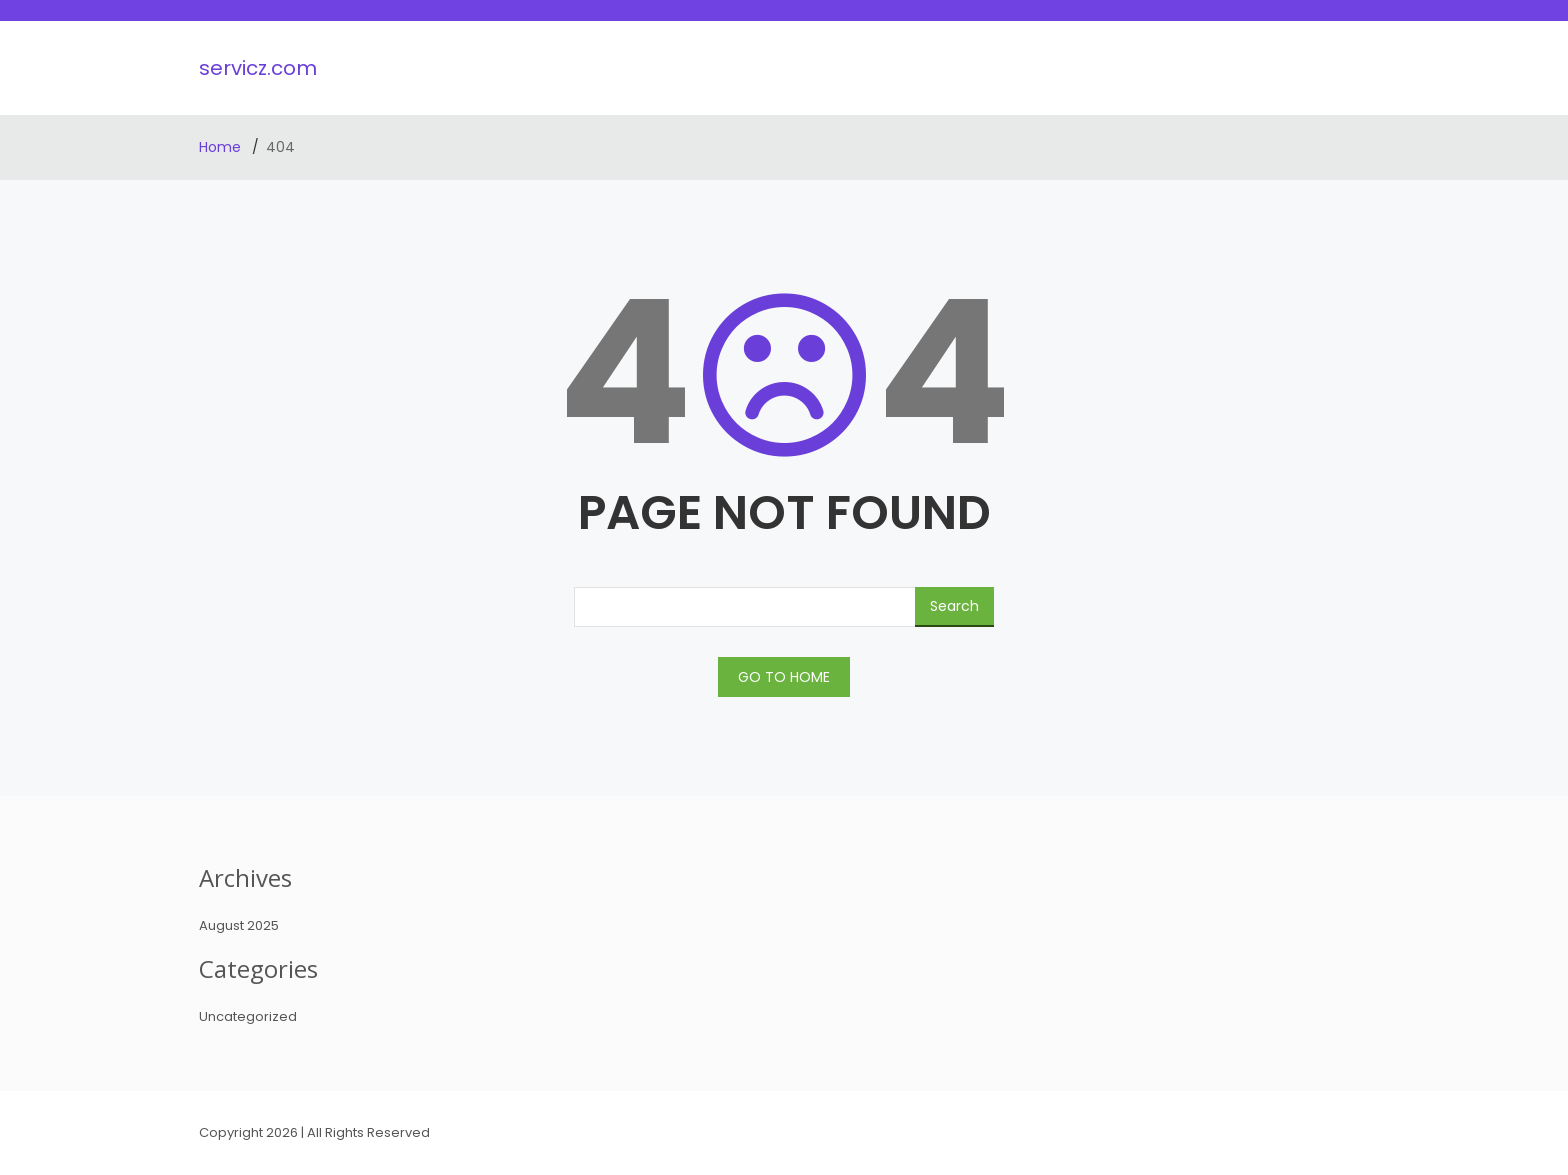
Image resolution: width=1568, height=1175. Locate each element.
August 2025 (239, 925)
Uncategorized (248, 1016)
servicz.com (258, 68)
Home (222, 147)
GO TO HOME (784, 677)
